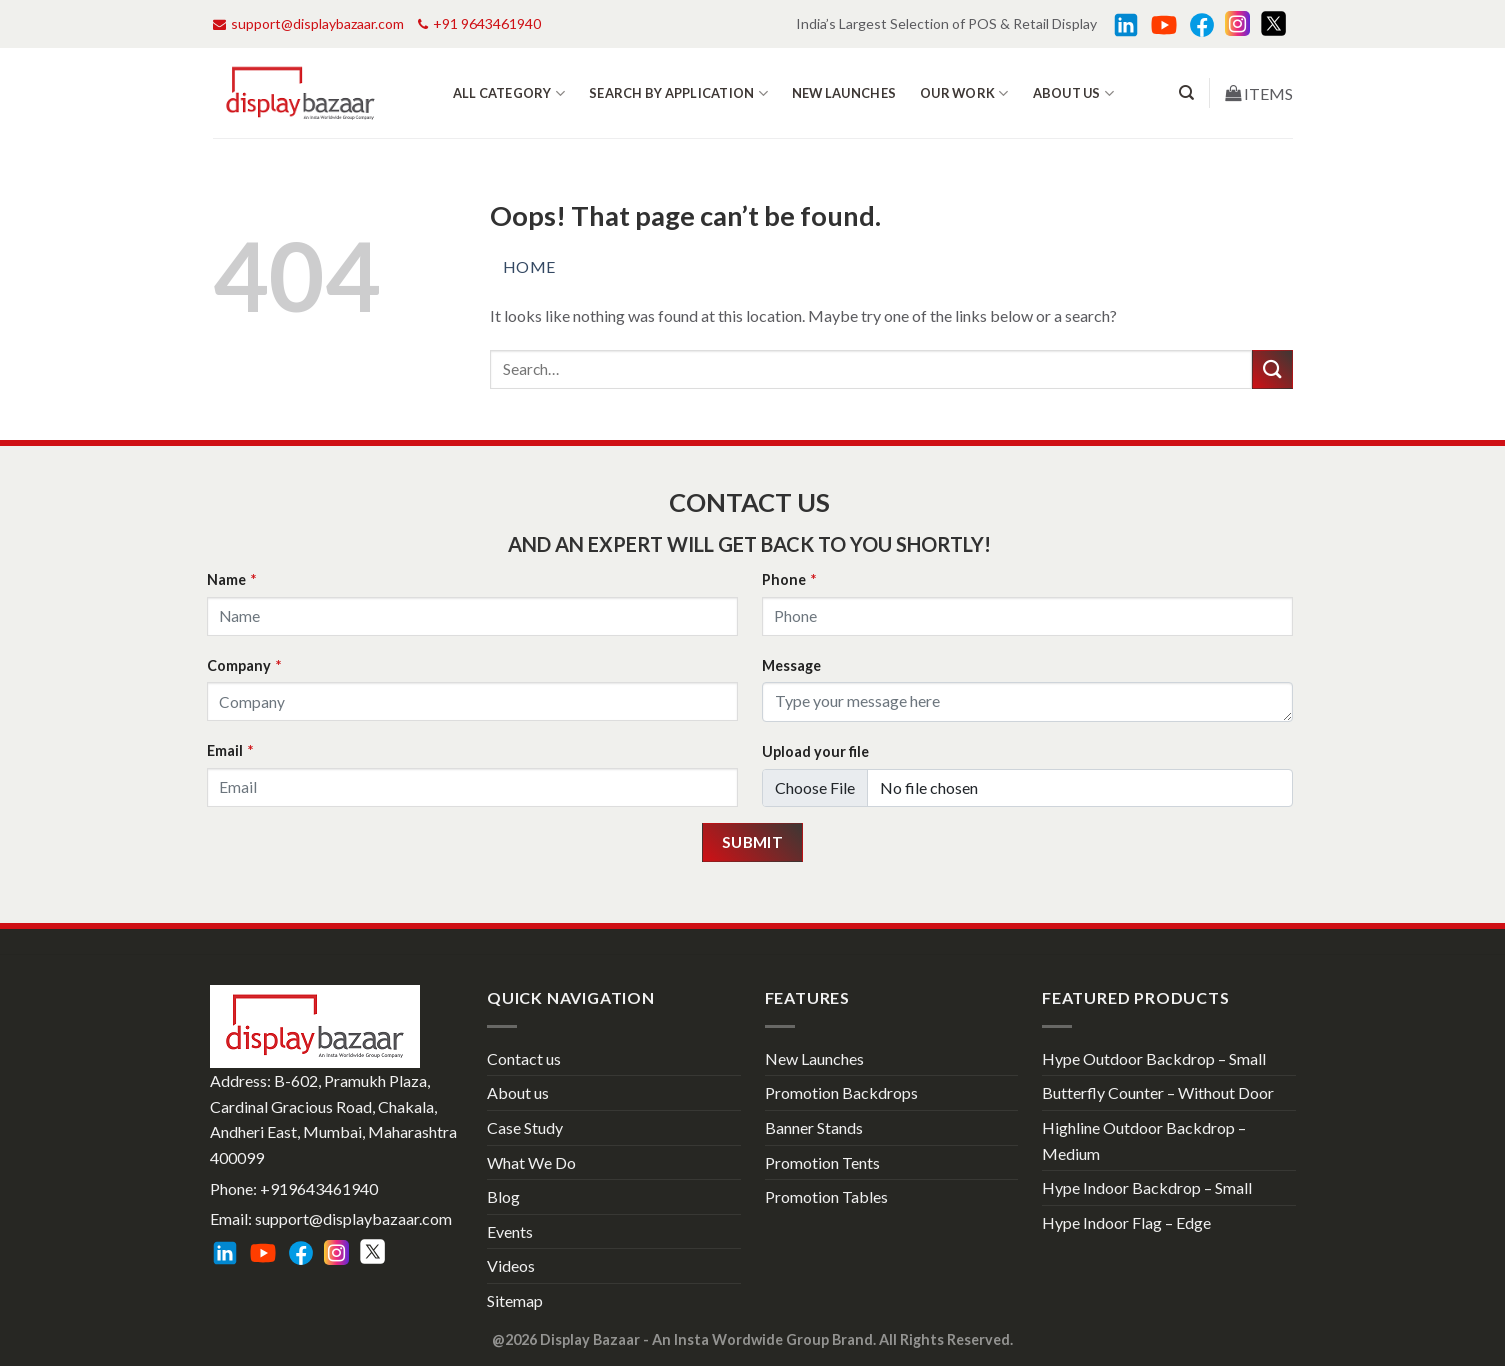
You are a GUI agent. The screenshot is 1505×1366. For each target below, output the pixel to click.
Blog (503, 1196)
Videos (511, 1265)
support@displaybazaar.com (308, 23)
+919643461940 (319, 1188)
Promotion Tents (822, 1162)
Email (230, 750)
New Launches (844, 93)
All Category (509, 93)
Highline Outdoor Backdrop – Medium (1144, 1140)
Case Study (525, 1127)
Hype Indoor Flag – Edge (1126, 1222)
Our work (964, 93)
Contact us (524, 1058)
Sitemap (515, 1300)
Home (529, 266)
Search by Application (678, 93)
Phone (789, 579)
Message (791, 665)
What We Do (531, 1162)
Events (510, 1231)
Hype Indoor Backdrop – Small (1147, 1187)
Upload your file (815, 751)
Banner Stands (814, 1127)
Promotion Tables (826, 1196)
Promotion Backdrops (841, 1092)
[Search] (1186, 93)
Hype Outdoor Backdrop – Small (1154, 1058)
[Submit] (1272, 369)
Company (244, 665)
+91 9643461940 (479, 23)
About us (1074, 93)
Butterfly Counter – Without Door (1158, 1092)
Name (231, 579)
